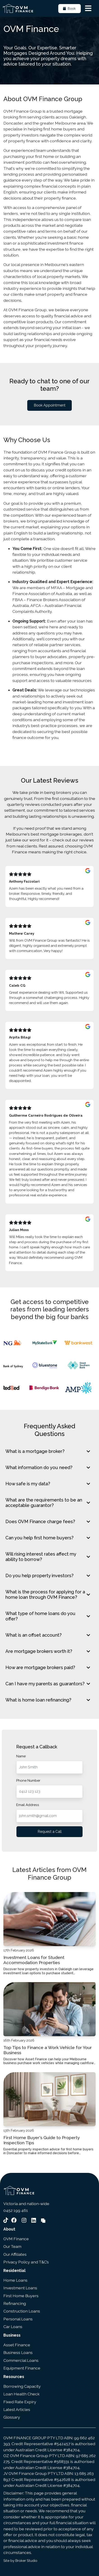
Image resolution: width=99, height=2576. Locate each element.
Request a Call (50, 1831)
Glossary (11, 2417)
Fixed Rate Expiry (19, 2401)
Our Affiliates (15, 2254)
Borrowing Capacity (22, 2386)
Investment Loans (20, 2287)
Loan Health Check (21, 2394)
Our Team (12, 2246)
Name (21, 1756)
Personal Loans (18, 2319)
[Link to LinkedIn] (34, 2220)
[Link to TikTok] (6, 2220)
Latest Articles (16, 2409)
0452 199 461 (15, 2210)
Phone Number (28, 1781)
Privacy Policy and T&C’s (26, 2262)
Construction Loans (21, 2311)
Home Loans (15, 2280)
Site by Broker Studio (20, 2561)
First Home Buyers (20, 2295)
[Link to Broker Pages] (43, 2220)
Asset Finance (16, 2344)
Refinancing (14, 2303)
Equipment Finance (21, 2368)
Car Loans (12, 2326)
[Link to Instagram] (25, 2220)
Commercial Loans (20, 2360)
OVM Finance (16, 2238)
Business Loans (18, 2352)
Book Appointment (49, 405)
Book (69, 8)
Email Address (27, 1805)
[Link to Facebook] (14, 2220)
